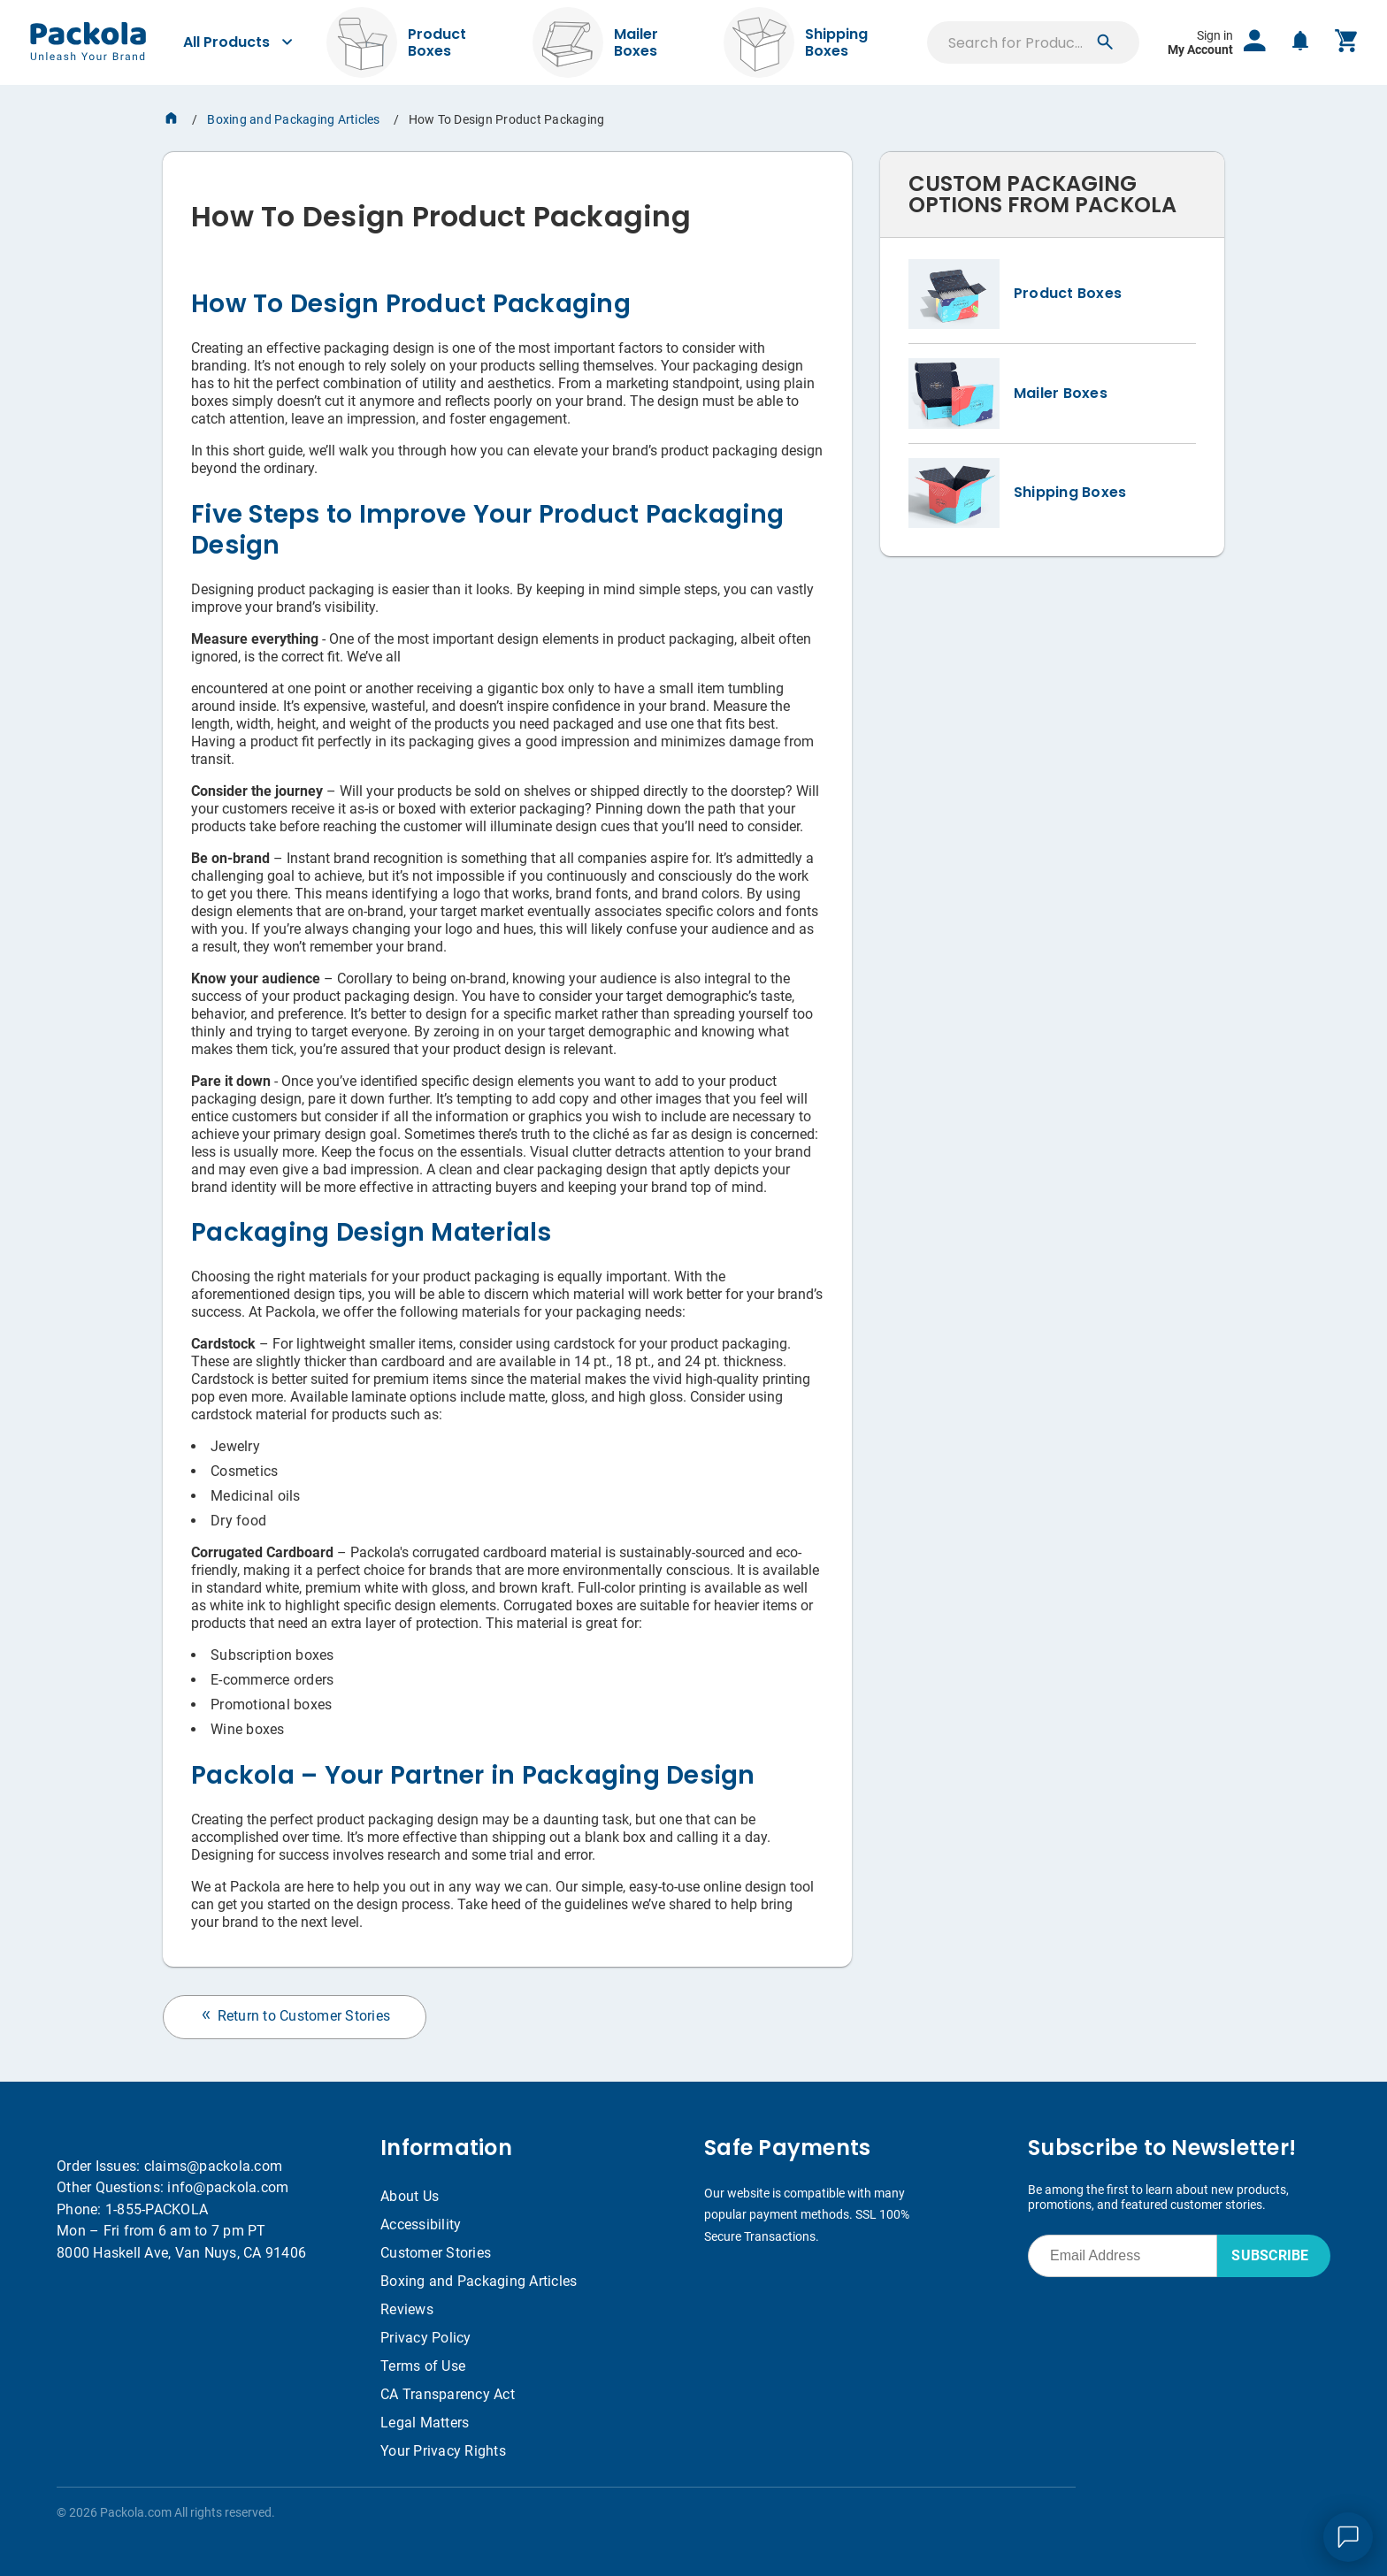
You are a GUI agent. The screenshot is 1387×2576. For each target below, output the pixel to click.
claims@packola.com (213, 2166)
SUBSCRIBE (1269, 2255)
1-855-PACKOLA (156, 2209)
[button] (1104, 42)
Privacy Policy (425, 2337)
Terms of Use (422, 2366)
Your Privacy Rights (443, 2450)
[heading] (507, 210)
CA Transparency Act (447, 2394)
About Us (409, 2196)
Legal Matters (424, 2422)
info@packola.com (227, 2187)
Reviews (406, 2309)
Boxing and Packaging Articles (293, 119)
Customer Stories (435, 2252)
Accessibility (420, 2224)
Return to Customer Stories (294, 2015)
